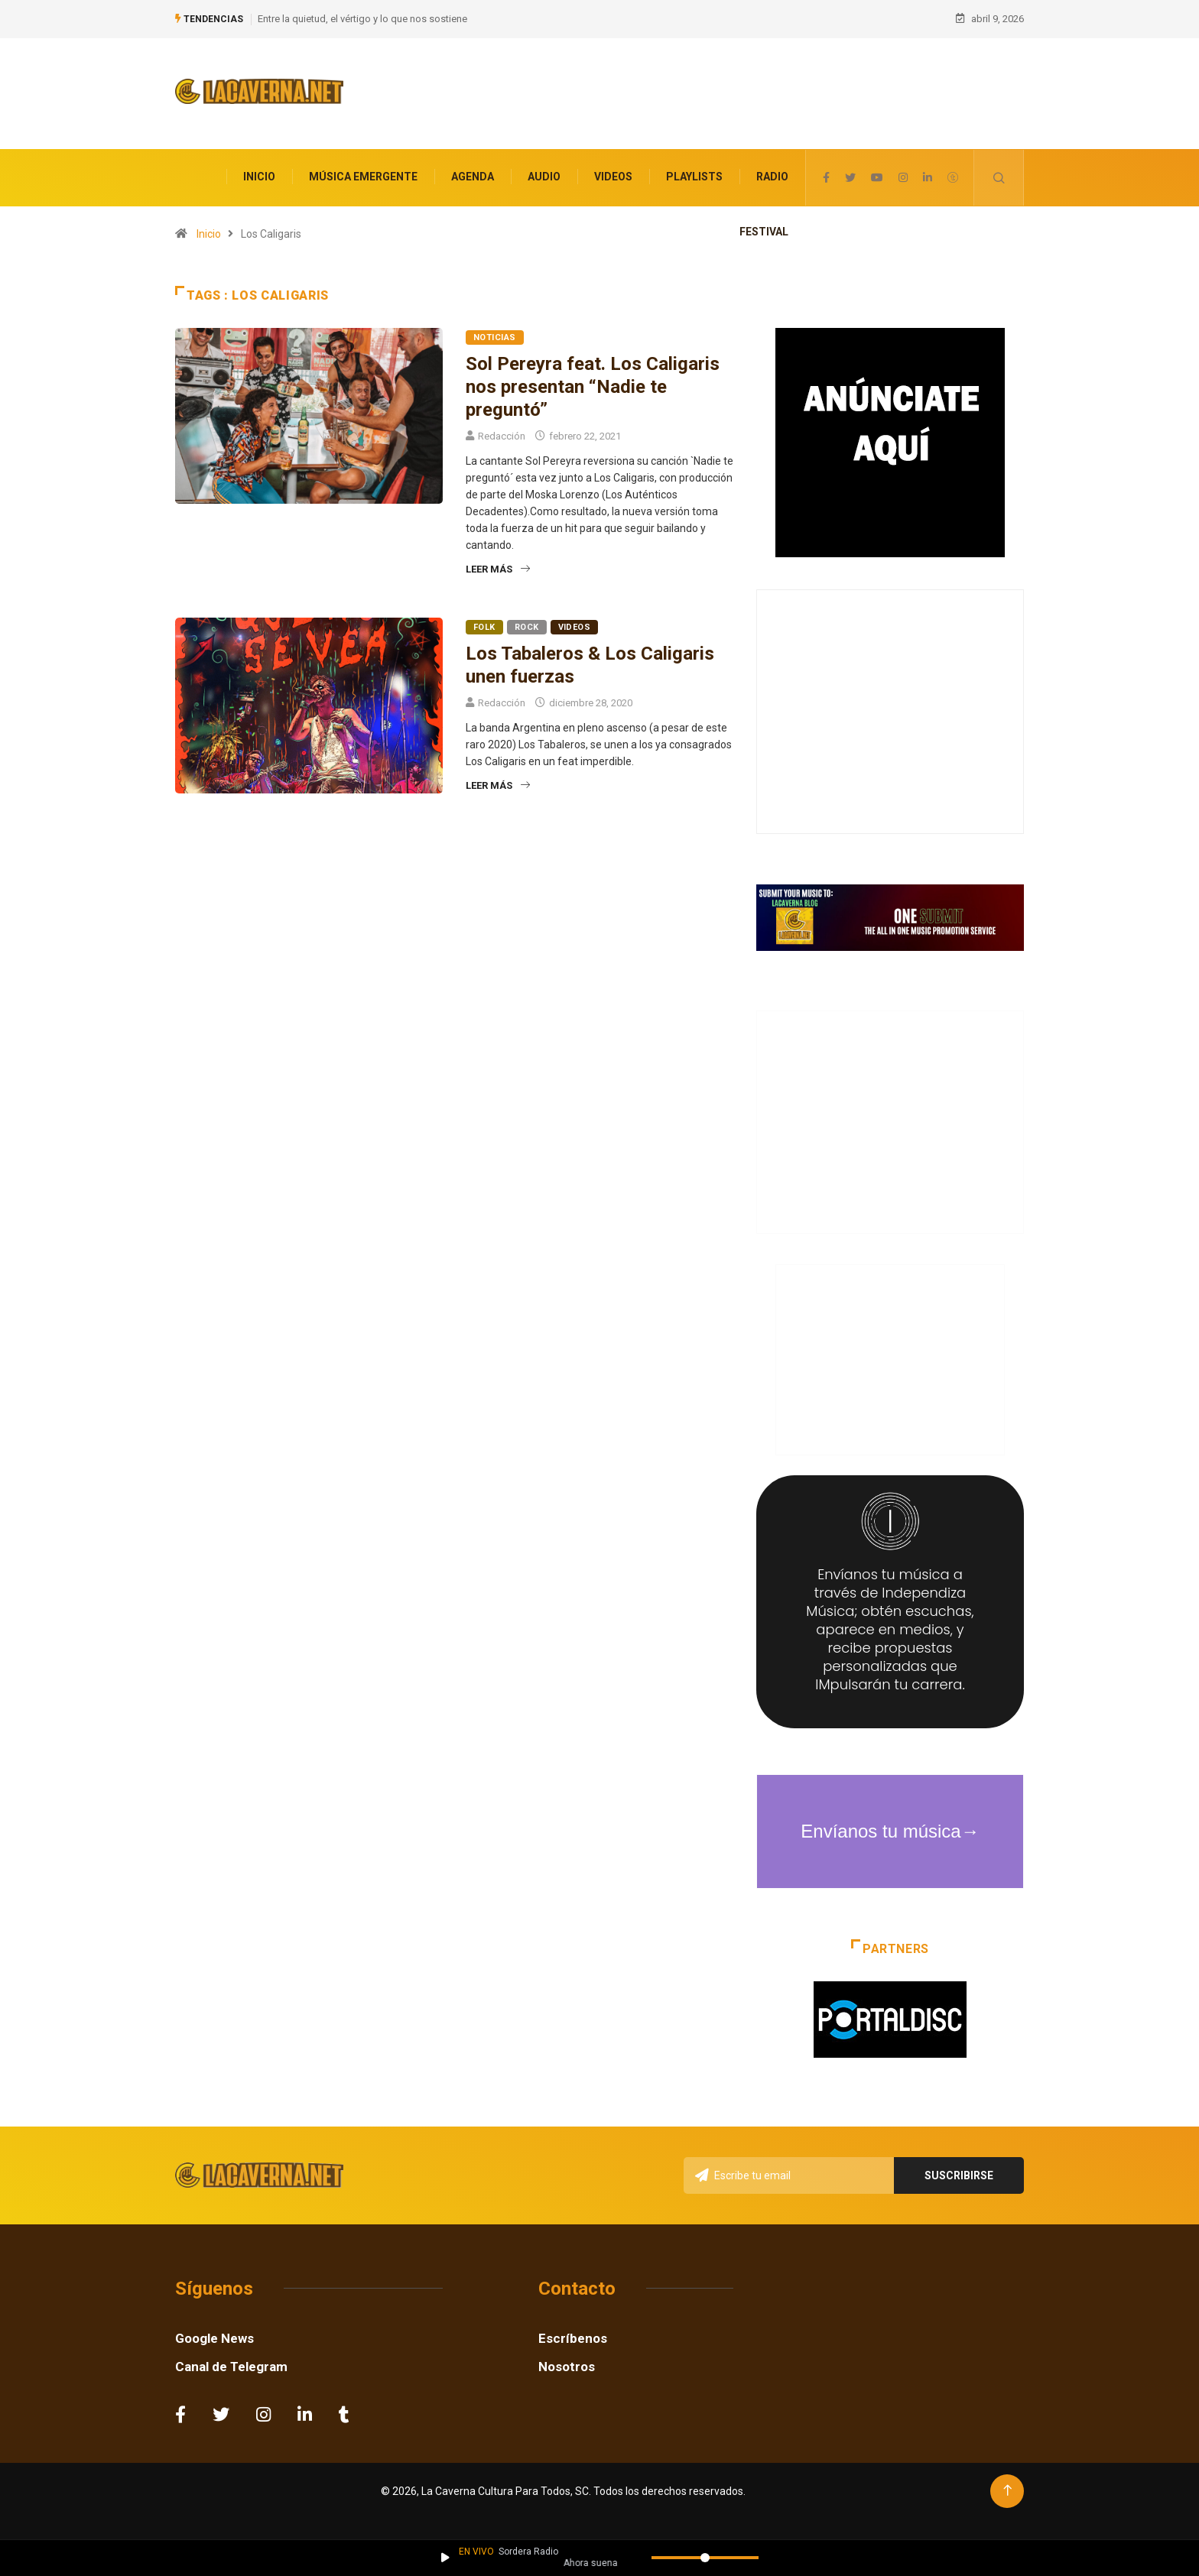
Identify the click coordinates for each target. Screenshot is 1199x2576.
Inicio (259, 170)
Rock (527, 620)
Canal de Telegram (231, 2359)
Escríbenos (572, 2330)
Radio (772, 170)
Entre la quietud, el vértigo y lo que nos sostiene (362, 15)
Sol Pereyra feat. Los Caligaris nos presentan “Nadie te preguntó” (593, 379)
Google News (214, 2330)
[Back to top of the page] (1007, 2483)
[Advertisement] (709, 95)
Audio (544, 170)
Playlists (694, 170)
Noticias (494, 330)
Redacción (501, 428)
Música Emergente (363, 170)
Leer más (498, 561)
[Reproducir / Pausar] (445, 2557)
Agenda (472, 170)
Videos (613, 170)
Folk (484, 620)
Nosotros (566, 2359)
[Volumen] (705, 2557)
